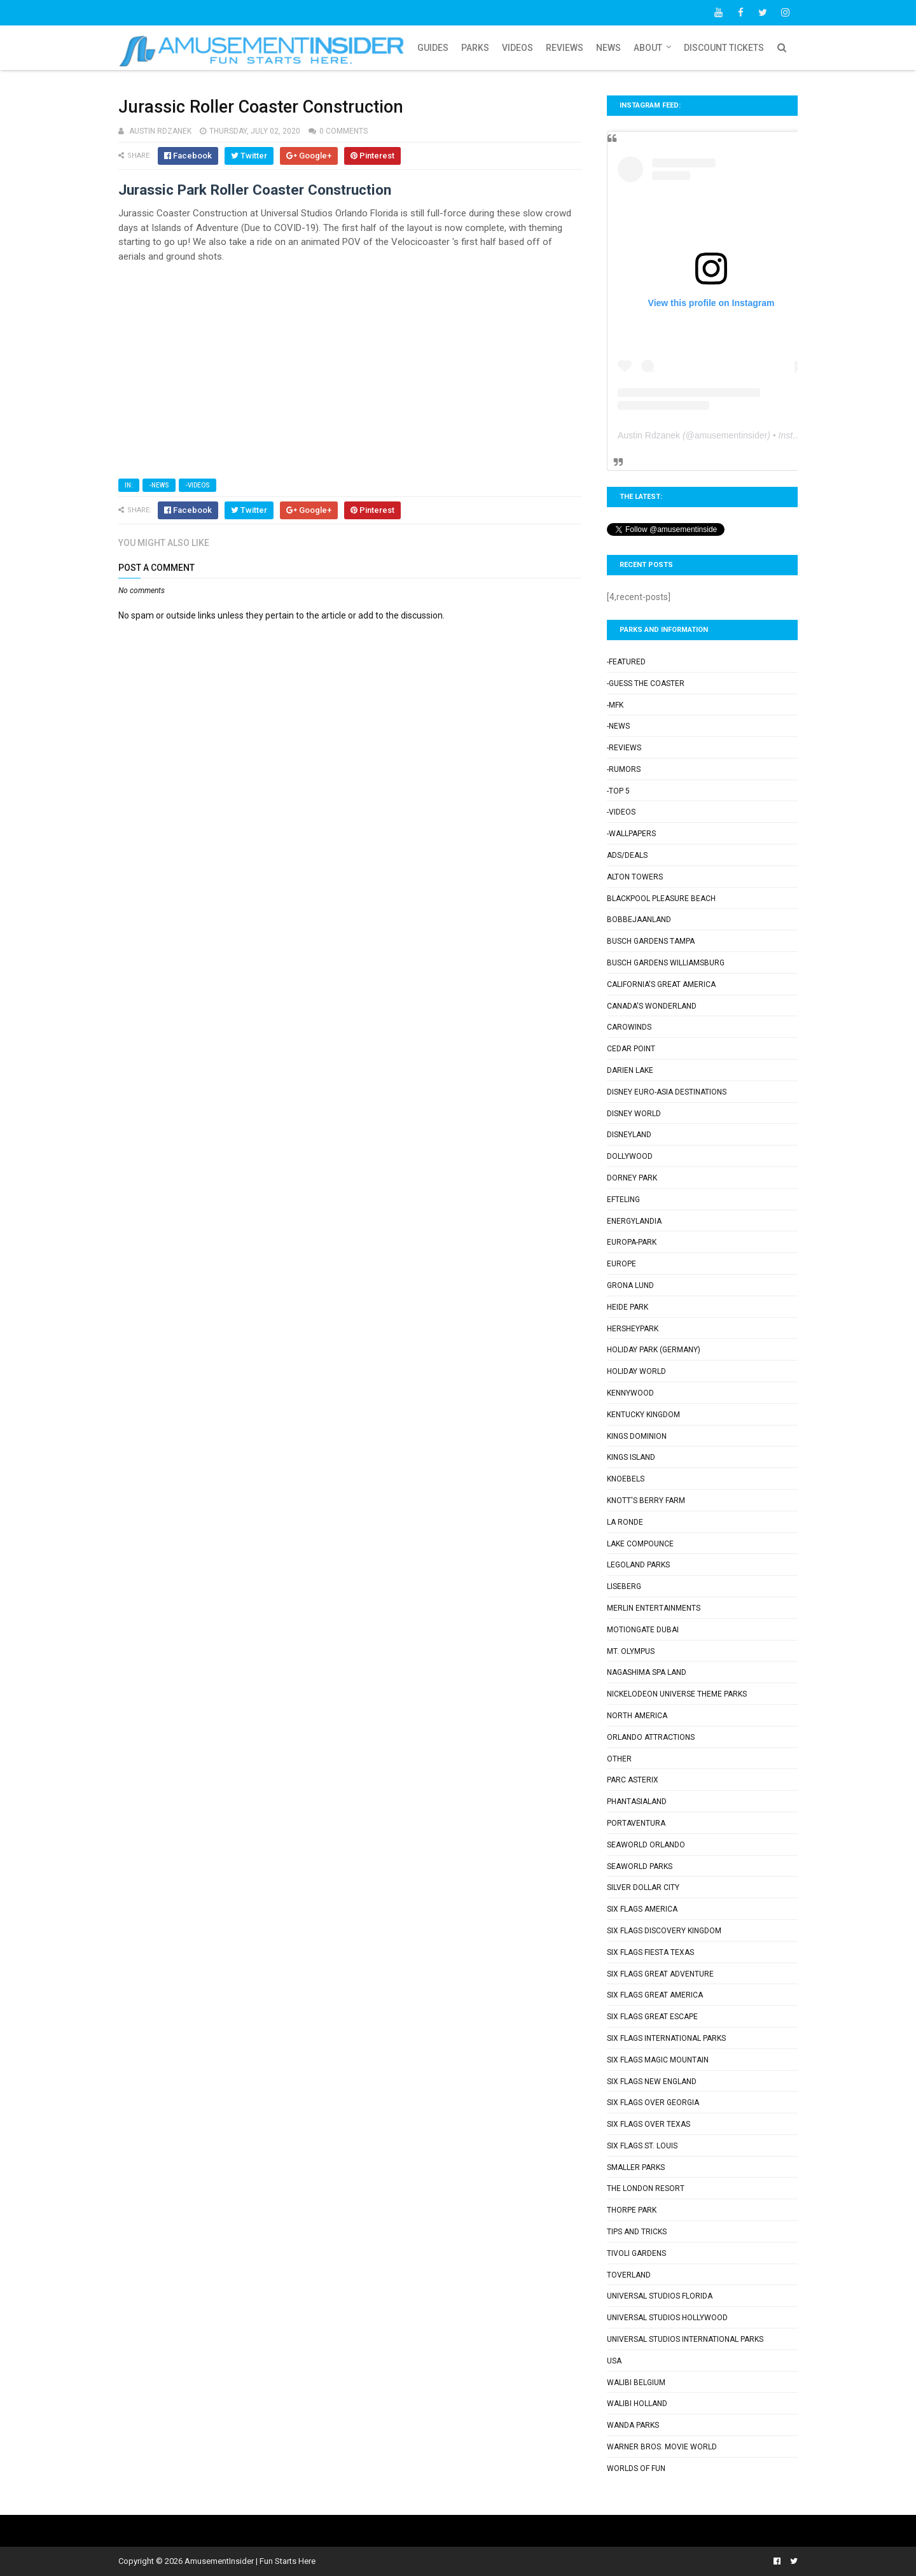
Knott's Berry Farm (646, 1500)
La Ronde (625, 1522)
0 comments (343, 131)
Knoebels (625, 1478)
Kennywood (630, 1393)
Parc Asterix (632, 1779)
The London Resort (645, 2188)
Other (619, 1758)
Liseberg (624, 1586)
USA (614, 2360)
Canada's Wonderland (652, 1006)
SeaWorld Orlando (646, 1844)
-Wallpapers (631, 833)
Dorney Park (632, 1177)
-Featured (626, 661)
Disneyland (629, 1134)
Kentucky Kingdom (643, 1414)
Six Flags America (642, 1909)
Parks (475, 48)
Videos (517, 48)
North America (637, 1715)
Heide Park (627, 1307)
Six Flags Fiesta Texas (650, 1952)
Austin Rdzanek (649, 435)
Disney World (634, 1113)
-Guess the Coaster (645, 683)
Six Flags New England (652, 2081)
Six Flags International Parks (666, 2038)
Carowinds (629, 1027)
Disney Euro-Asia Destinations (666, 1092)
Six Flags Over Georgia (653, 2102)
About (648, 48)
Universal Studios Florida (659, 2296)
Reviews (564, 48)
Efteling (623, 1199)
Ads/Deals (627, 855)
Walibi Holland (637, 2403)
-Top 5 (618, 791)
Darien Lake (630, 1070)
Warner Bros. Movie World (662, 2446)
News (608, 48)
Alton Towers (635, 876)
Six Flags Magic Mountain (658, 2059)
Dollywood (630, 1156)
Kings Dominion (637, 1436)
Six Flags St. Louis (642, 2145)
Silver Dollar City (643, 1887)
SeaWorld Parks (639, 1866)
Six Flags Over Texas (648, 2124)
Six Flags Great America (655, 1995)
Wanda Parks (633, 2425)
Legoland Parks (638, 1564)
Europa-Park (631, 1242)
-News (159, 485)
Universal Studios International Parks (685, 2339)
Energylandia (634, 1221)
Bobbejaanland (639, 919)
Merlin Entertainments (653, 1608)
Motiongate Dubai (643, 1629)
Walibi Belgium (636, 2382)
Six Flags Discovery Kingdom (664, 1930)
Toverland (629, 2275)
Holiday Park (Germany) (653, 1349)
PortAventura (636, 1823)
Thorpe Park (631, 2210)
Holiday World (636, 1371)
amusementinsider (731, 435)
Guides (432, 48)
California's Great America (661, 984)
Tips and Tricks (637, 2231)
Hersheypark (632, 1328)
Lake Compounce (640, 1543)
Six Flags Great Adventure (660, 1974)
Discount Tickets (724, 48)
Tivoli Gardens (636, 2253)
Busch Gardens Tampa (651, 941)
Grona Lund (630, 1285)
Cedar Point (631, 1048)
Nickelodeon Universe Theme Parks (677, 1694)
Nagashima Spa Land (646, 1672)
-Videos (197, 485)
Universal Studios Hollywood (667, 2317)
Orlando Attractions (651, 1737)
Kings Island (631, 1457)
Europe (621, 1263)
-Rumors (624, 769)
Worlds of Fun (636, 2468)
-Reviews (624, 747)
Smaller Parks (636, 2167)
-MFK (615, 705)
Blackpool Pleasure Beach (661, 898)
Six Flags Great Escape (652, 2016)
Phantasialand (637, 1801)
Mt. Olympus (631, 1651)
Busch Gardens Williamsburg (666, 962)
